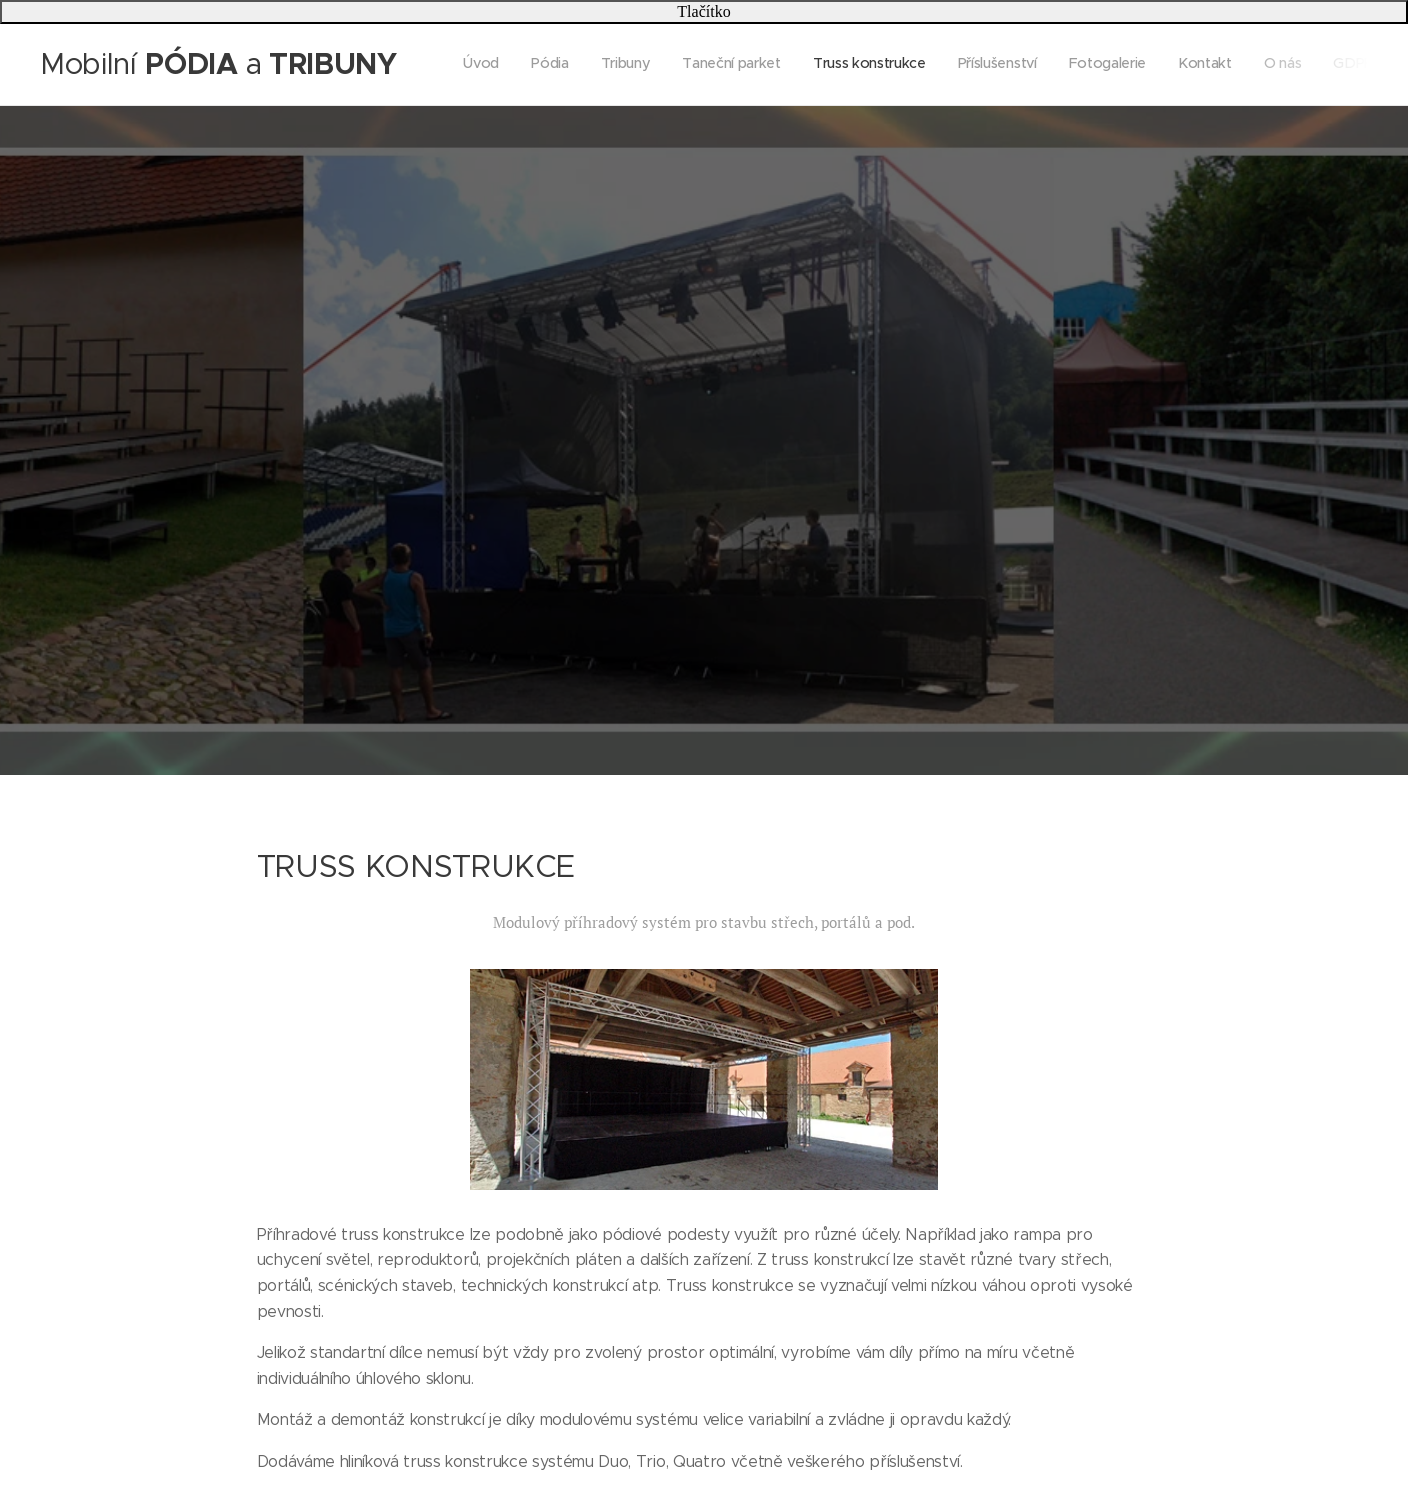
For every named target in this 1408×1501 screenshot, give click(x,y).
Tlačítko (703, 11)
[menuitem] (1085, 65)
